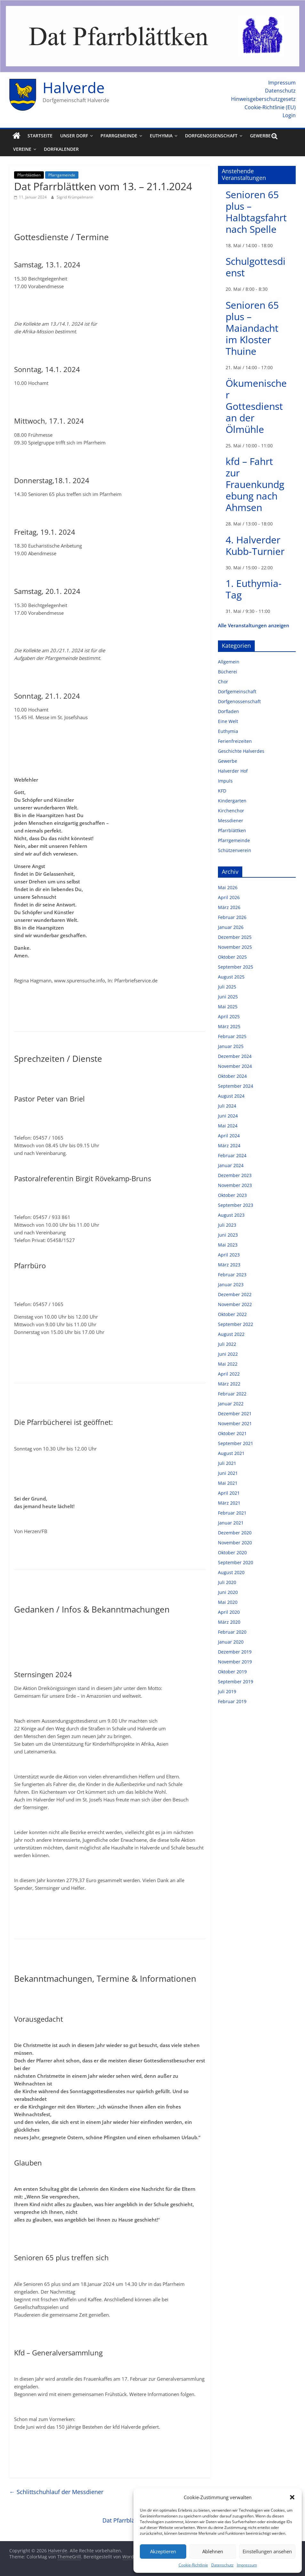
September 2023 (235, 1205)
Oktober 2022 (232, 1314)
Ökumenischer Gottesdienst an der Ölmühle (256, 406)
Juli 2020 (227, 1582)
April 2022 (229, 1374)
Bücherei (227, 672)
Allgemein (228, 662)
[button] (292, 2497)
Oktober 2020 (232, 1552)
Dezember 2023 (235, 1175)
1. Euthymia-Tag (254, 589)
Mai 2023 (227, 1245)
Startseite (40, 136)
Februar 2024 (232, 1155)
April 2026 (229, 897)
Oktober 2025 (232, 957)
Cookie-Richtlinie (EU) (270, 107)
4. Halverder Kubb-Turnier (255, 545)
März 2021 (229, 1503)
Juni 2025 (228, 997)
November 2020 (235, 1543)
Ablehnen (212, 2551)
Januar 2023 (231, 1284)
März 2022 (229, 1384)
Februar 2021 (232, 1513)
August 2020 (231, 1572)
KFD (222, 791)
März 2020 (229, 1622)
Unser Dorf (74, 136)
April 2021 (229, 1493)
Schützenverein (234, 850)
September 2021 (235, 1443)
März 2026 (229, 907)
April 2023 (229, 1255)
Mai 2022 (227, 1364)
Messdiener (230, 820)
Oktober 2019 (232, 1672)
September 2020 (235, 1562)
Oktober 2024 (232, 1076)
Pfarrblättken (29, 175)
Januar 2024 (231, 1165)
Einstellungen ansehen (267, 2551)
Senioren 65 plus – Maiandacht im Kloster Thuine (252, 328)
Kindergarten (232, 801)
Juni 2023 (228, 1235)
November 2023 (235, 1185)
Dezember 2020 (235, 1533)
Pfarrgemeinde (118, 136)
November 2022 (235, 1304)
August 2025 (231, 977)
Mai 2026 (227, 887)
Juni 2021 (228, 1473)
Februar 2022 (232, 1394)
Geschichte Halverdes (241, 751)
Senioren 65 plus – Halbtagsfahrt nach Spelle (256, 212)
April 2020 (229, 1612)
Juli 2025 (227, 987)
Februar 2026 (232, 917)
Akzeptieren (163, 2551)
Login (289, 115)
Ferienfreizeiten (235, 741)
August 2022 (231, 1334)
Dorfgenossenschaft (211, 136)
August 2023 (231, 1215)
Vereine (22, 149)
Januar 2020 (231, 1642)
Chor (223, 682)
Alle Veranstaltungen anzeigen (253, 625)
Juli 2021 (227, 1463)
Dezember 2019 (235, 1652)
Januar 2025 (231, 1046)
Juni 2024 (228, 1116)
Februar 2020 (232, 1632)
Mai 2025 (227, 1007)
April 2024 (229, 1136)
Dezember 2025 (235, 937)
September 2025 (235, 967)
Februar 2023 (232, 1275)
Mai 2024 (227, 1126)
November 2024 (235, 1066)
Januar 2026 (231, 927)
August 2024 (231, 1096)
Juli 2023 (227, 1225)
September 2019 (235, 1681)
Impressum (247, 2565)
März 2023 (229, 1265)
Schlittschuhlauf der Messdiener (56, 2492)
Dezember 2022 (235, 1294)
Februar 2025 (232, 1036)
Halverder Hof (233, 771)
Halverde (74, 87)
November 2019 (235, 1662)
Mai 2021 (227, 1483)
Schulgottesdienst (255, 267)
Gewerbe (260, 136)
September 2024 (235, 1086)
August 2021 (231, 1453)
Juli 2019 (227, 1691)
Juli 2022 (227, 1344)
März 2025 (229, 1026)
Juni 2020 (228, 1592)
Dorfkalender (61, 149)
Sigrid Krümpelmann (75, 197)
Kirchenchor (231, 811)
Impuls (225, 781)
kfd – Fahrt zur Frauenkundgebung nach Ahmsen (255, 484)
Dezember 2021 (235, 1413)
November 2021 (235, 1423)
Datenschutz (222, 2565)
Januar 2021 (231, 1523)
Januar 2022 (231, 1404)
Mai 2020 (227, 1602)
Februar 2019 (232, 1701)
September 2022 (235, 1324)
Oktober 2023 (232, 1195)
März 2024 (229, 1145)
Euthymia (161, 136)
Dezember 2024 (235, 1056)
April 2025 (229, 1016)
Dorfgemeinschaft (237, 691)
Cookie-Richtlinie (193, 2565)
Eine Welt (228, 721)
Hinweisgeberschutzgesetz (263, 98)
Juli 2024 (227, 1106)
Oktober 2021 (232, 1433)
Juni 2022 (228, 1354)
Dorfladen (228, 711)
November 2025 (235, 947)
